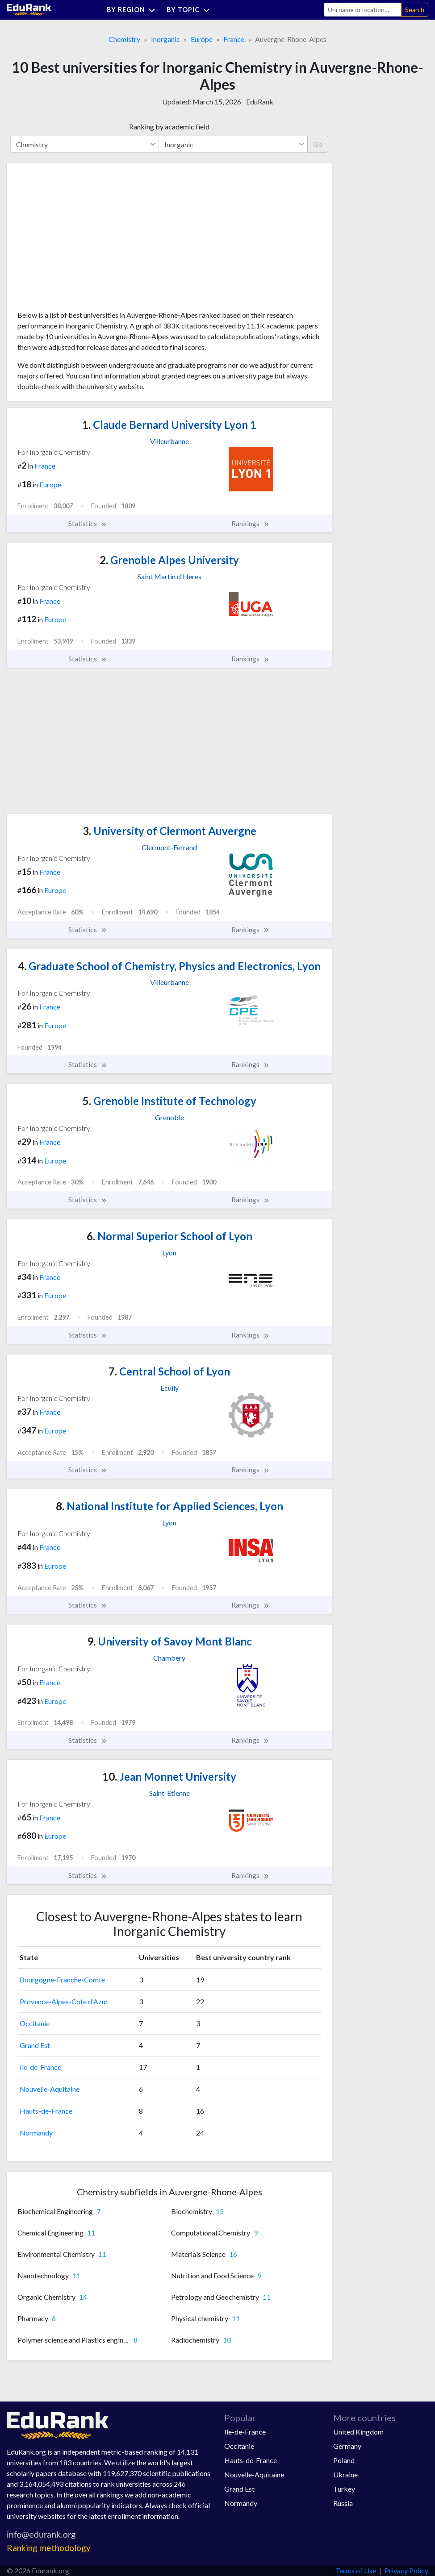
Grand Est (35, 2045)
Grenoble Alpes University (169, 559)
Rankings (250, 523)
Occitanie (35, 2023)
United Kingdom (358, 2431)
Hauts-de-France (46, 2111)
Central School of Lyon (169, 1371)
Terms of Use (355, 2570)
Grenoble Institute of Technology (169, 1100)
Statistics (87, 523)
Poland (344, 2460)
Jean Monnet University (169, 1776)
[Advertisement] (84, 240)
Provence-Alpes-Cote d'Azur (64, 2001)
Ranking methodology (49, 2548)
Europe (202, 39)
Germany (347, 2446)
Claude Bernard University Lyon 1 (169, 424)
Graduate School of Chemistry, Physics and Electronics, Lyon (169, 966)
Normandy (36, 2132)
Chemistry (124, 39)
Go (317, 144)
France (233, 39)
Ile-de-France (40, 2067)
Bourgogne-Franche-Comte (62, 1979)
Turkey (344, 2489)
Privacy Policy (406, 2570)
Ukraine (345, 2474)
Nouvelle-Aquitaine (49, 2089)
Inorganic (165, 39)
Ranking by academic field (169, 126)
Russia (343, 2503)
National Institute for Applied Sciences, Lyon (169, 1506)
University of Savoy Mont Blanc (169, 1641)
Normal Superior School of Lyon (169, 1236)
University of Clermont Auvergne (169, 830)
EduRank (259, 101)
